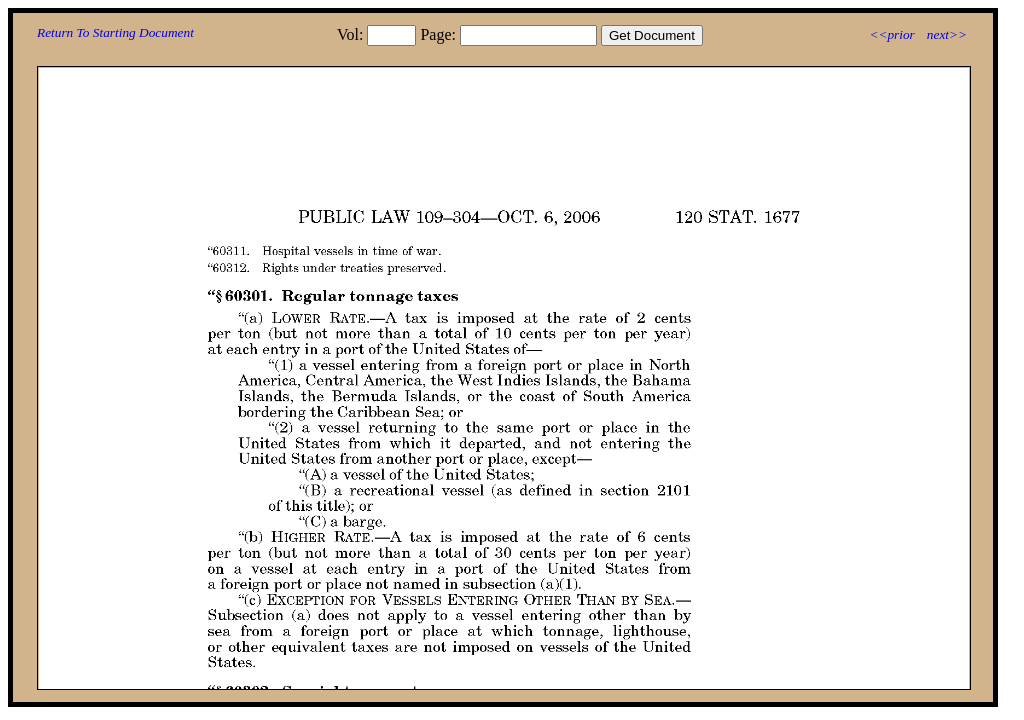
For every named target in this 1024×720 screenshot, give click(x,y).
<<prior (891, 34)
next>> (947, 34)
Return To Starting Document (115, 32)
